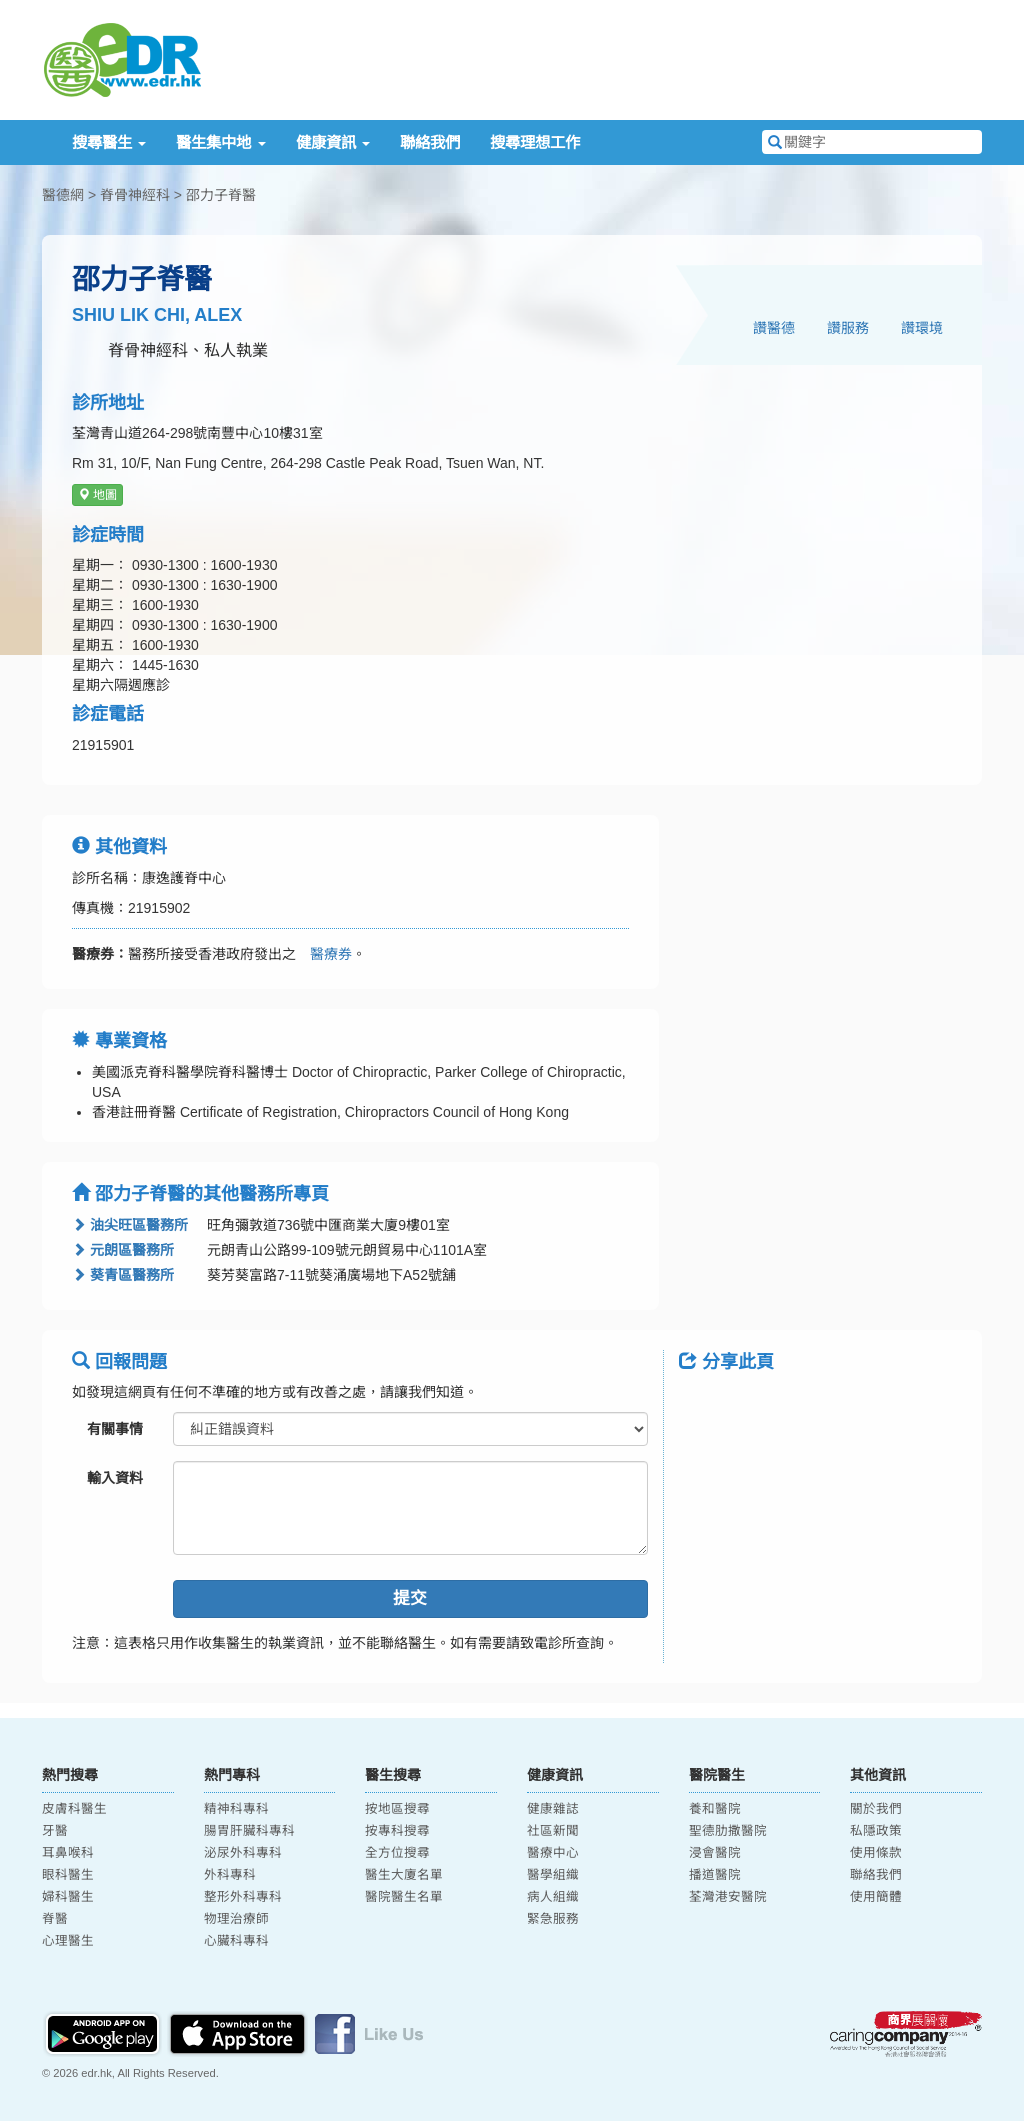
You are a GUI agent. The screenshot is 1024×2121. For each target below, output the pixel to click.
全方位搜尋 (397, 1853)
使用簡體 (876, 1897)
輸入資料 (115, 1478)
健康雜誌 (553, 1809)
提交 (410, 1598)
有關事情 (115, 1429)
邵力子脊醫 (221, 195)
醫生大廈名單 (404, 1875)
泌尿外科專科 (243, 1853)
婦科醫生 (68, 1897)
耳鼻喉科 (68, 1853)
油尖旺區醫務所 (130, 1225)
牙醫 (55, 1831)
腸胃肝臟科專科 (249, 1831)
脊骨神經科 (135, 195)
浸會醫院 (715, 1853)
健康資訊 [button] (333, 142)
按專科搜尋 (397, 1831)
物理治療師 (236, 1919)
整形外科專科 (243, 1897)
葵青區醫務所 (123, 1275)
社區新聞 (553, 1831)
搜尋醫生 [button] (109, 142)
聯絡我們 (430, 142)
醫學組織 (553, 1875)
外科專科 (230, 1875)
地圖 (97, 495)
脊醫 (55, 1919)
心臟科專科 (236, 1941)
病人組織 (553, 1897)
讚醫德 (774, 328)
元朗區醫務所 (123, 1250)
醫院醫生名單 (404, 1897)
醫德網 (63, 195)
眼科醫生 (68, 1875)
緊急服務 (553, 1919)
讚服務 (848, 328)
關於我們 (876, 1809)
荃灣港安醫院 (728, 1897)
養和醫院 (715, 1809)
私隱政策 (876, 1831)
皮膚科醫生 (74, 1809)
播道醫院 (715, 1875)
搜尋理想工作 (535, 142)
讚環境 (922, 328)
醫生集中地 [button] (220, 142)
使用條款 (876, 1853)
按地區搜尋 (397, 1809)
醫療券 (324, 954)
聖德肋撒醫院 (728, 1831)
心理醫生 (68, 1941)
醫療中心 (553, 1853)
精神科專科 (236, 1809)
